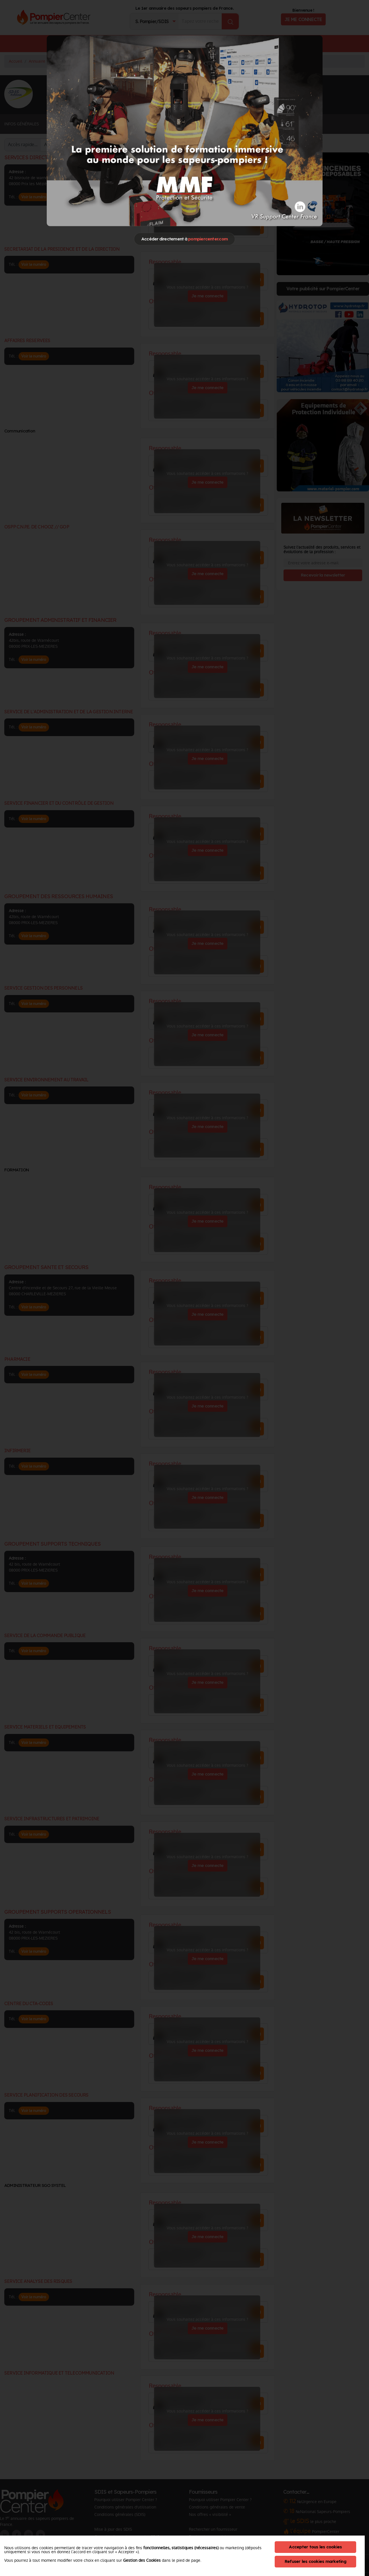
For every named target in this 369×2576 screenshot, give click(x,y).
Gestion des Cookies (142, 2560)
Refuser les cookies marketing (315, 2561)
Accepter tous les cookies (315, 2547)
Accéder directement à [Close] (184, 239)
